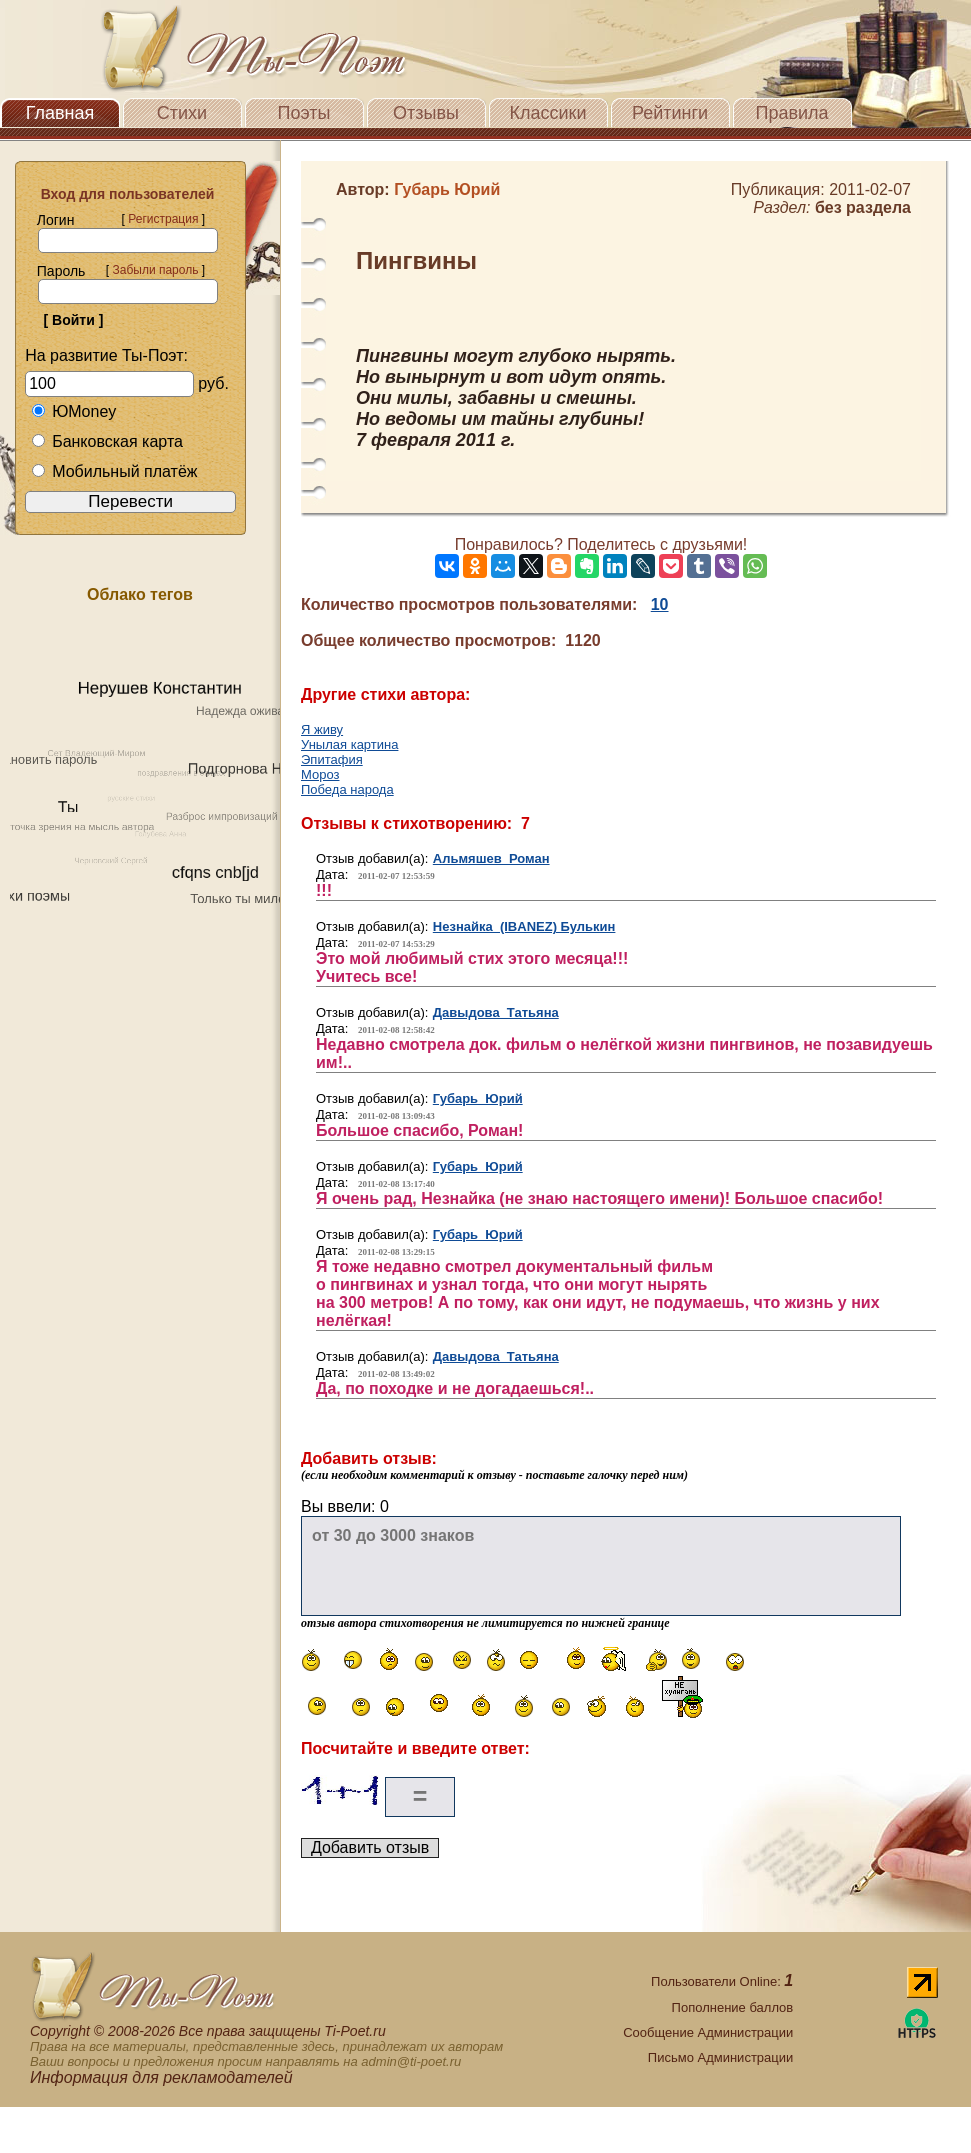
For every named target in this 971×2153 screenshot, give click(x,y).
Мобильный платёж (114, 471)
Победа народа (347, 789)
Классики (548, 113)
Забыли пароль (155, 270)
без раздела (863, 207)
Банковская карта (107, 441)
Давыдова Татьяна (496, 1012)
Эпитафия (332, 759)
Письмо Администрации (720, 2057)
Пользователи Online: (722, 1981)
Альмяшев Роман (491, 858)
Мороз (320, 774)
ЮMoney (73, 411)
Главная (60, 113)
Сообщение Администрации (708, 2032)
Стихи (182, 113)
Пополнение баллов (733, 2007)
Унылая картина (349, 744)
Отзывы (426, 113)
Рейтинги (670, 113)
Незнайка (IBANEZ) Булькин (524, 926)
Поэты (304, 113)
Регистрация (163, 219)
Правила (791, 113)
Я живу (322, 729)
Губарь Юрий (478, 1098)
